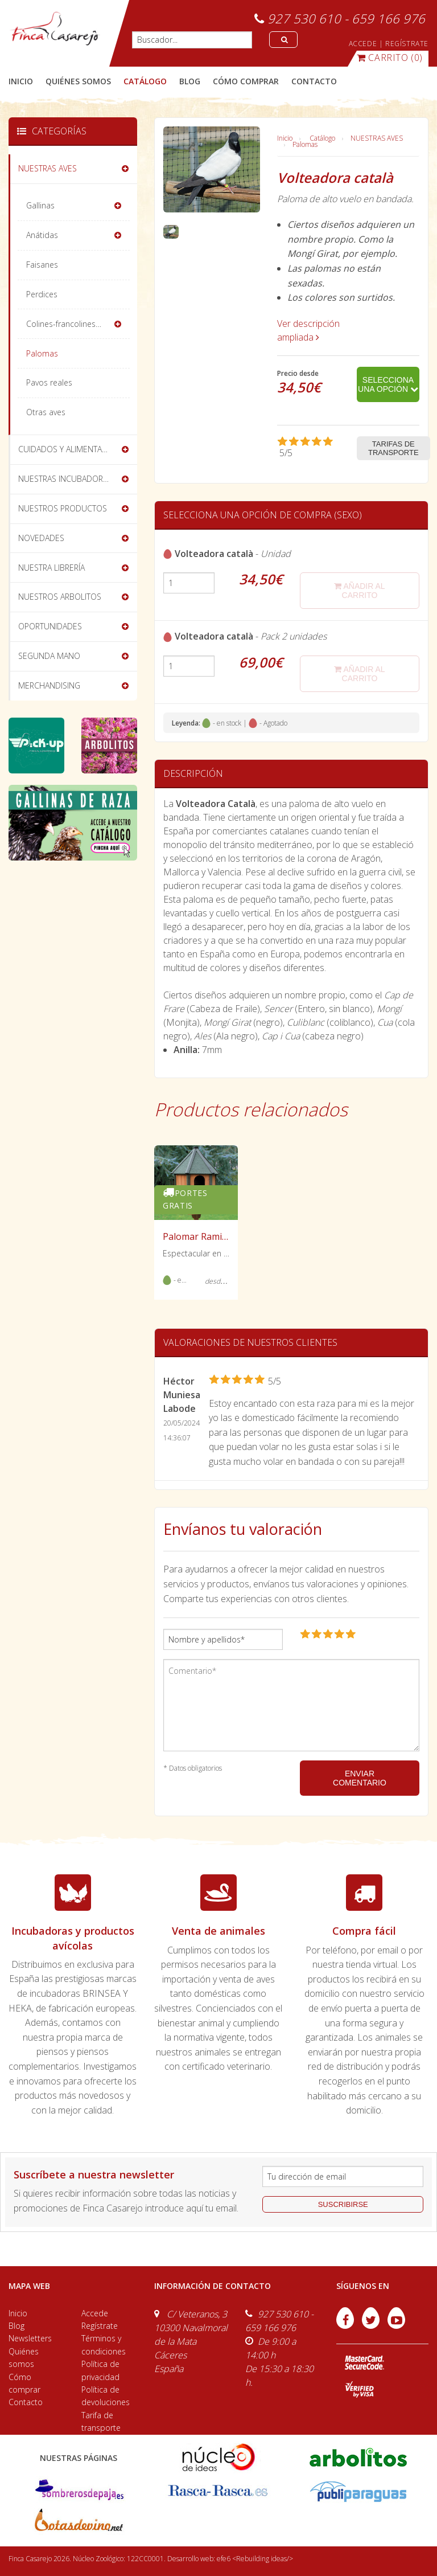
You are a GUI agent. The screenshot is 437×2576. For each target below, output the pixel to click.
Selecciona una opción (388, 384)
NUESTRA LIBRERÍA (51, 567)
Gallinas (40, 205)
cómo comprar (246, 81)
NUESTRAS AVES (377, 138)
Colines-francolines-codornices (78, 323)
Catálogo (322, 138)
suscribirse (343, 2204)
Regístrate (99, 2325)
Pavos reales (49, 382)
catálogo (145, 81)
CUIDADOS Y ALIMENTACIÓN (69, 449)
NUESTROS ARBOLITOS (59, 596)
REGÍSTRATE (406, 43)
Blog (16, 2325)
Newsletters (30, 2338)
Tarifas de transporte (393, 448)
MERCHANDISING (49, 685)
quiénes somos (78, 81)
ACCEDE (363, 43)
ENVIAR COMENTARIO (359, 1778)
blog (189, 81)
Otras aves (45, 412)
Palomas (305, 144)
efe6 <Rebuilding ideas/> (255, 2558)
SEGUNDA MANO (49, 655)
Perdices (41, 294)
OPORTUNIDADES (50, 626)
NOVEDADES (41, 538)
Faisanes (42, 264)
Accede (94, 2313)
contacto (314, 81)
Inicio (21, 81)
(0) (390, 57)
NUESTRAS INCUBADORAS (65, 478)
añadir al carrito (359, 590)
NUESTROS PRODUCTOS (62, 508)
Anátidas (42, 235)
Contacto (26, 2402)
